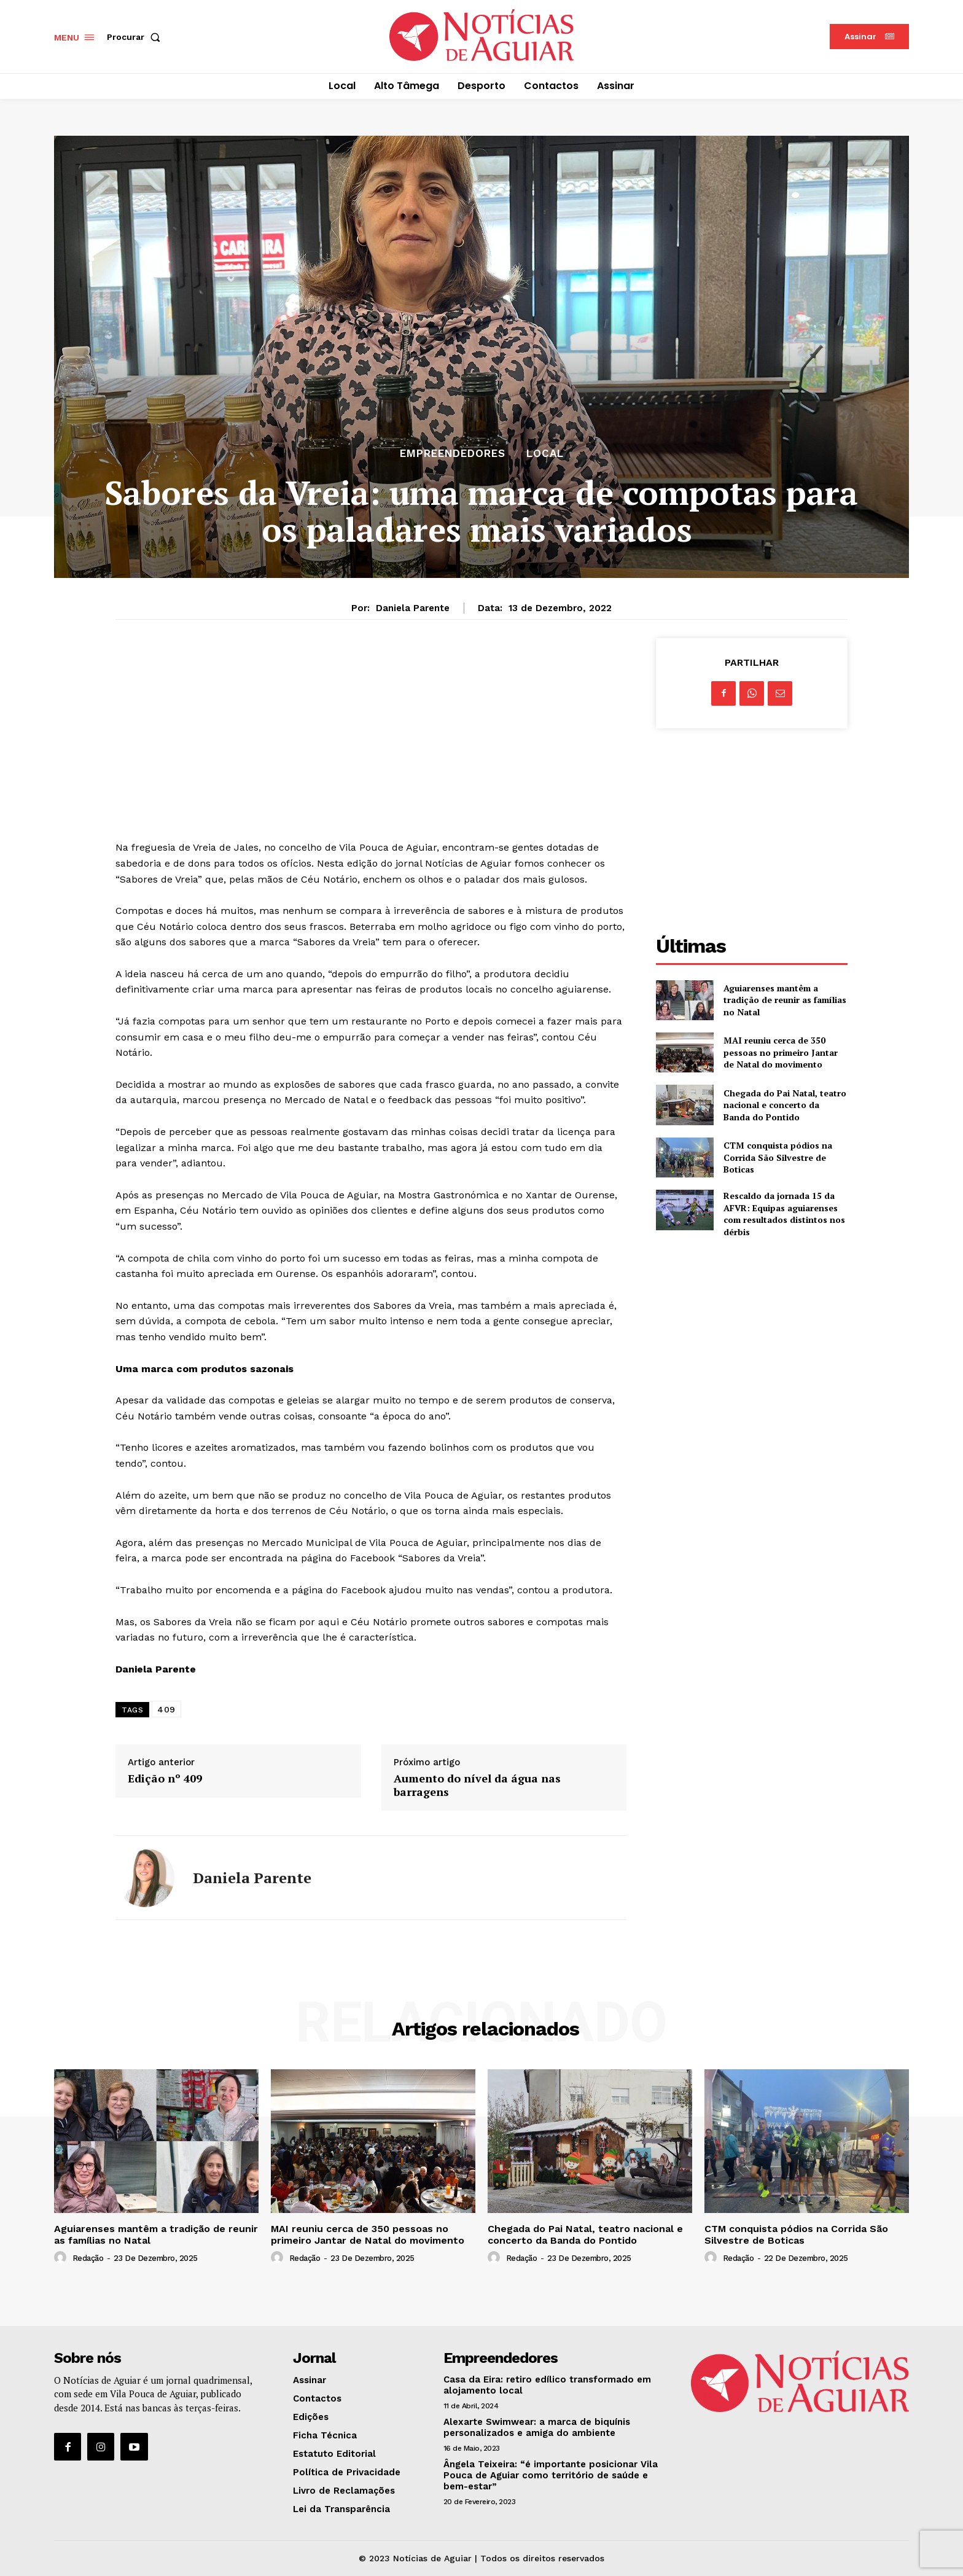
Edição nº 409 (165, 1779)
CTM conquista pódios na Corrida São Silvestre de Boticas (777, 1157)
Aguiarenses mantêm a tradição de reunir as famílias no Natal (784, 1000)
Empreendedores (452, 453)
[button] (136, 37)
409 (166, 1709)
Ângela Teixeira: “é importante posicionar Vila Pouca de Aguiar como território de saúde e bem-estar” (550, 2475)
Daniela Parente (413, 608)
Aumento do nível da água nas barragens (477, 1785)
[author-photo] (62, 2258)
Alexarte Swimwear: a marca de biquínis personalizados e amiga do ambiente (536, 2427)
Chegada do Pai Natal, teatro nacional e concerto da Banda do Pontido (784, 1105)
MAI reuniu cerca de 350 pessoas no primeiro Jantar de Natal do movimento (780, 1052)
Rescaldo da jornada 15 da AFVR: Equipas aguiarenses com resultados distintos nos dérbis (784, 1214)
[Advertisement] (370, 724)
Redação (88, 2258)
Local (545, 453)
